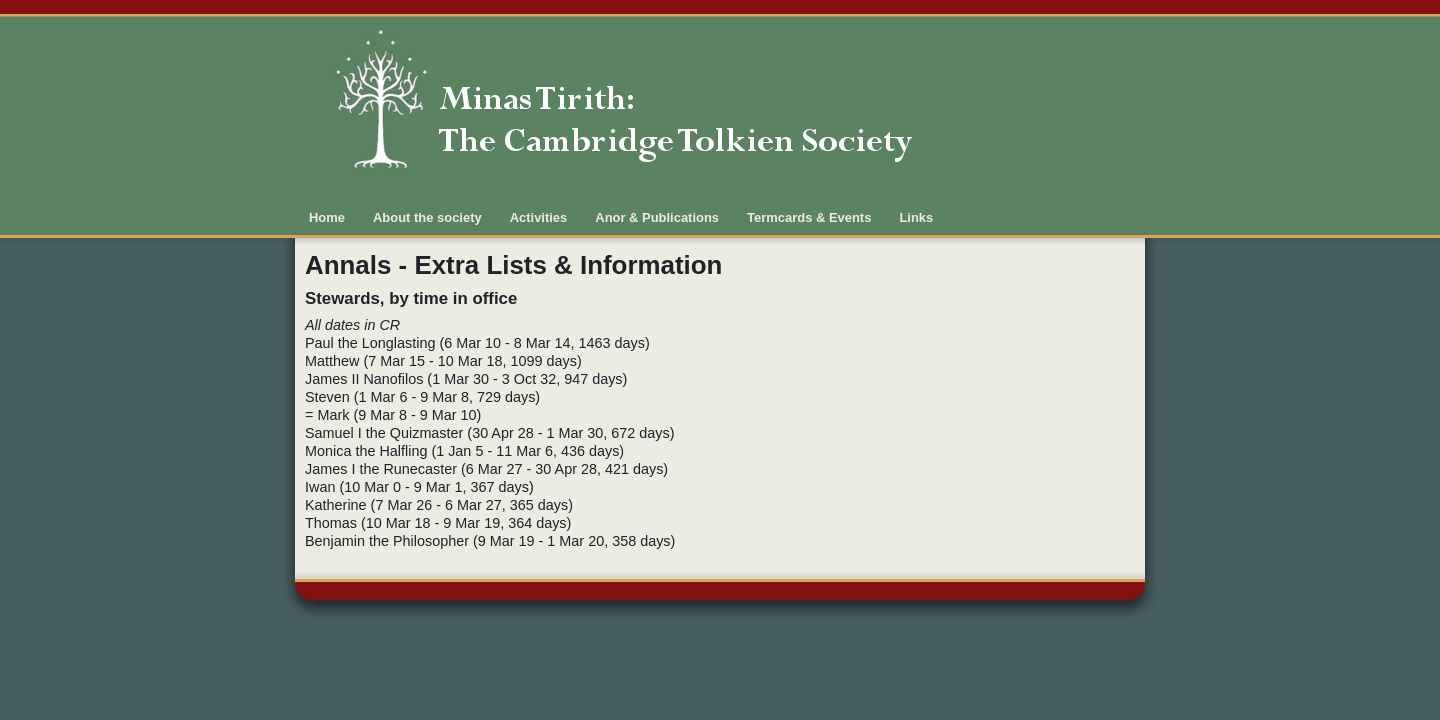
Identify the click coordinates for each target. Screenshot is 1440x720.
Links (916, 217)
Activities (539, 217)
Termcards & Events (809, 217)
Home (327, 217)
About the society (427, 217)
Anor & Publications (657, 217)
